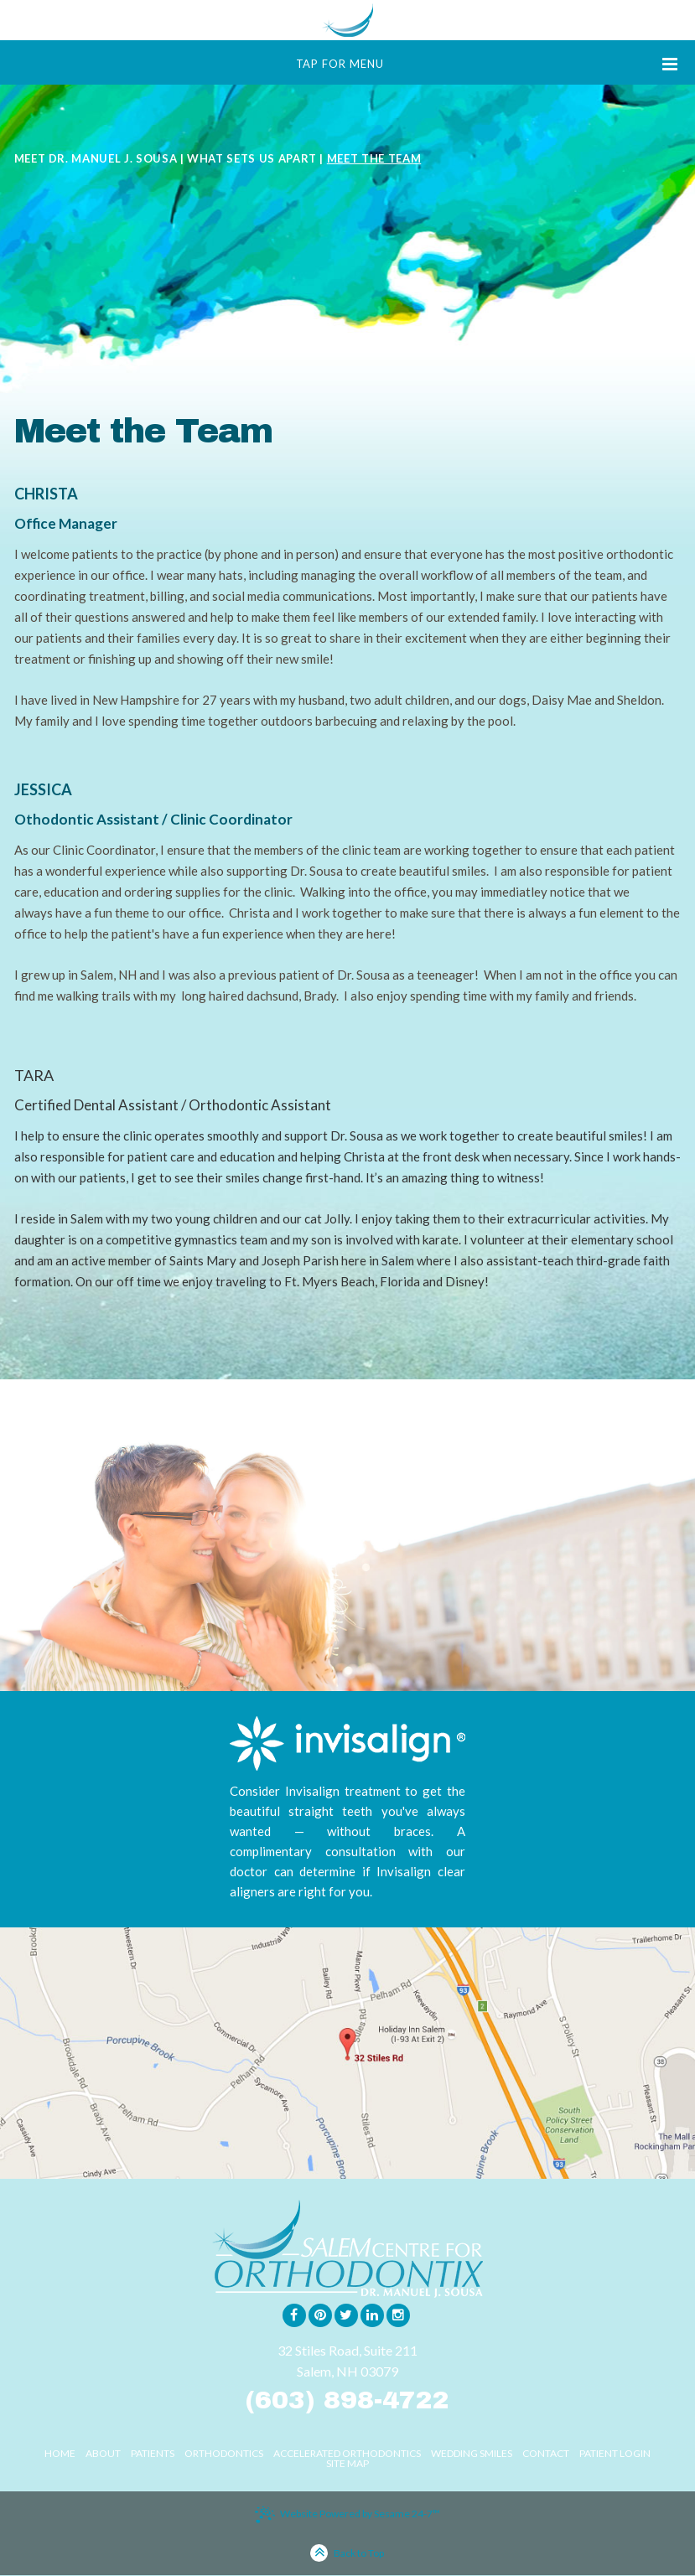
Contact (545, 2454)
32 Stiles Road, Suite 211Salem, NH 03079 (347, 2360)
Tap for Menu (487, 64)
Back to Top (347, 2555)
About (103, 2454)
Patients (152, 2454)
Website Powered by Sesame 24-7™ (347, 2515)
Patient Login (615, 2454)
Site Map (347, 2464)
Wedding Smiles (471, 2454)
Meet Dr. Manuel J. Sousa (96, 158)
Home (59, 2454)
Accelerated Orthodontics (347, 2454)
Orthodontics (223, 2454)
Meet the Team (374, 158)
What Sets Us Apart (252, 158)
